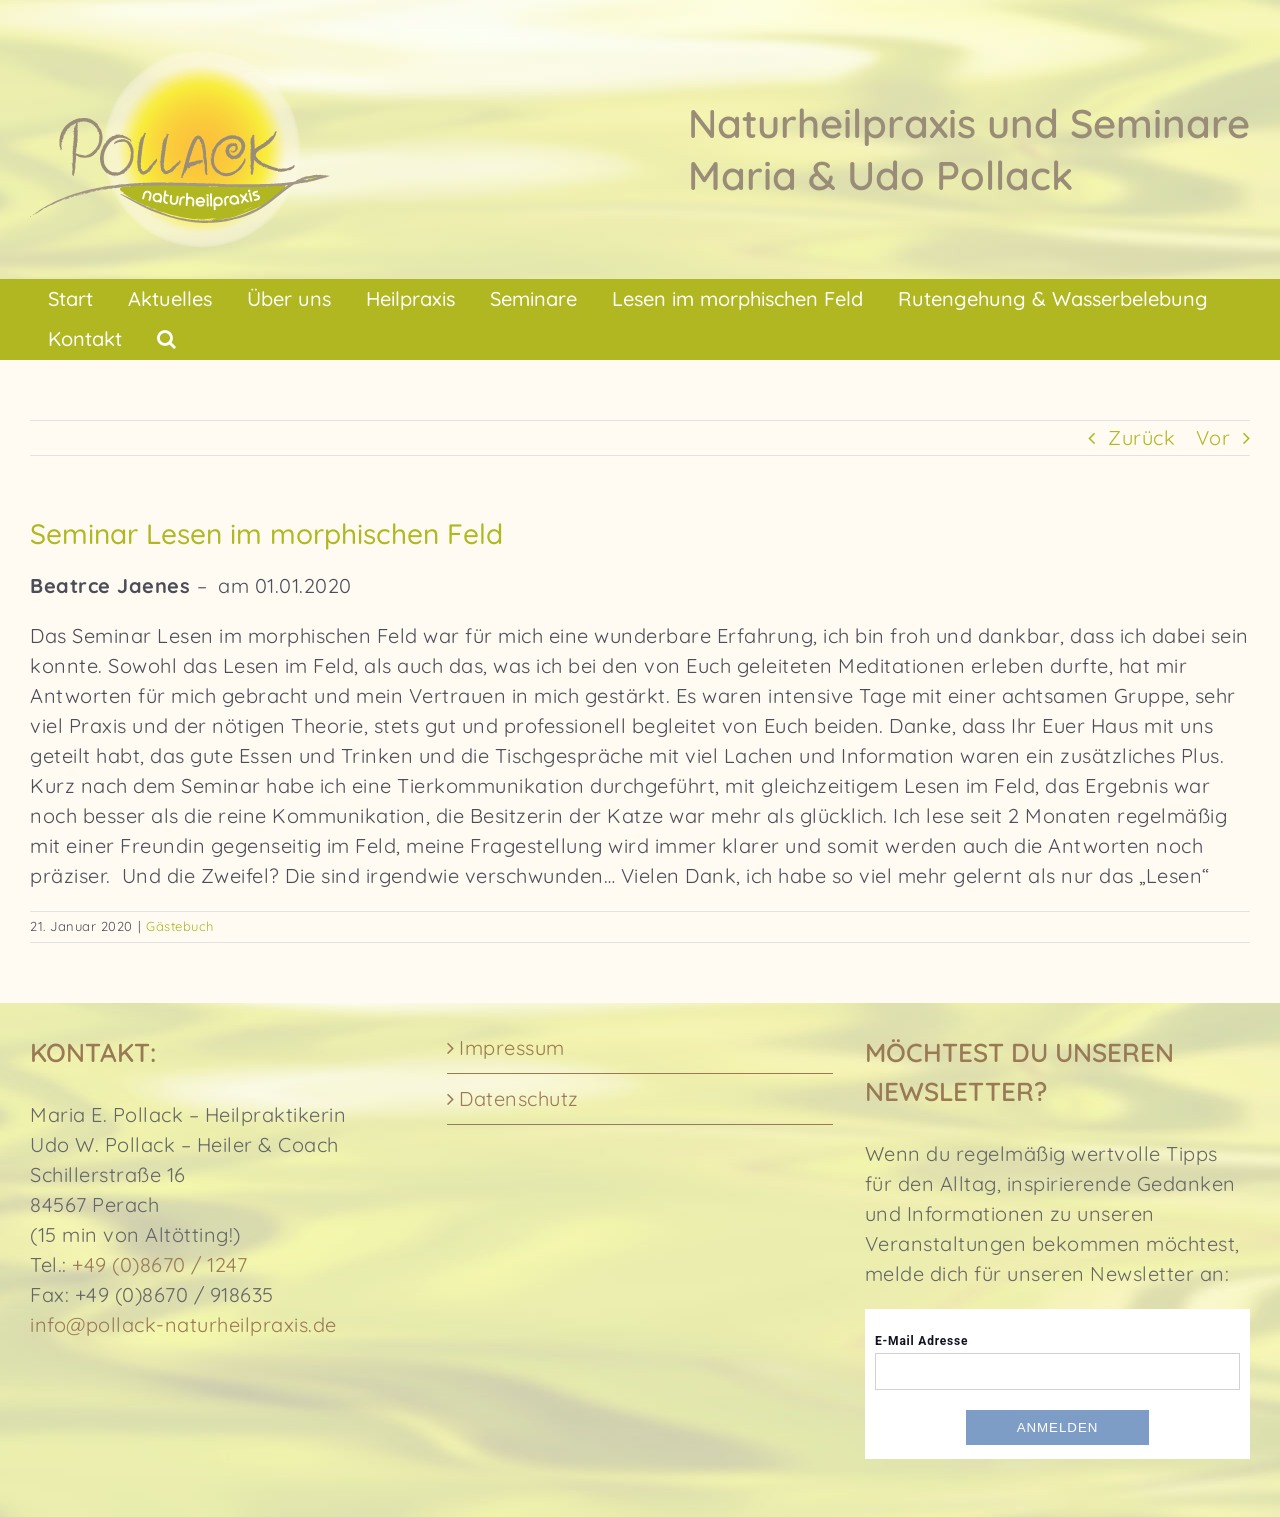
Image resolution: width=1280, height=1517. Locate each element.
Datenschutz (519, 1098)
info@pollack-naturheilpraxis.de (183, 1324)
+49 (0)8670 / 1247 (159, 1264)
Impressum (512, 1047)
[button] (166, 339)
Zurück (1141, 437)
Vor (1213, 437)
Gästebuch (180, 926)
